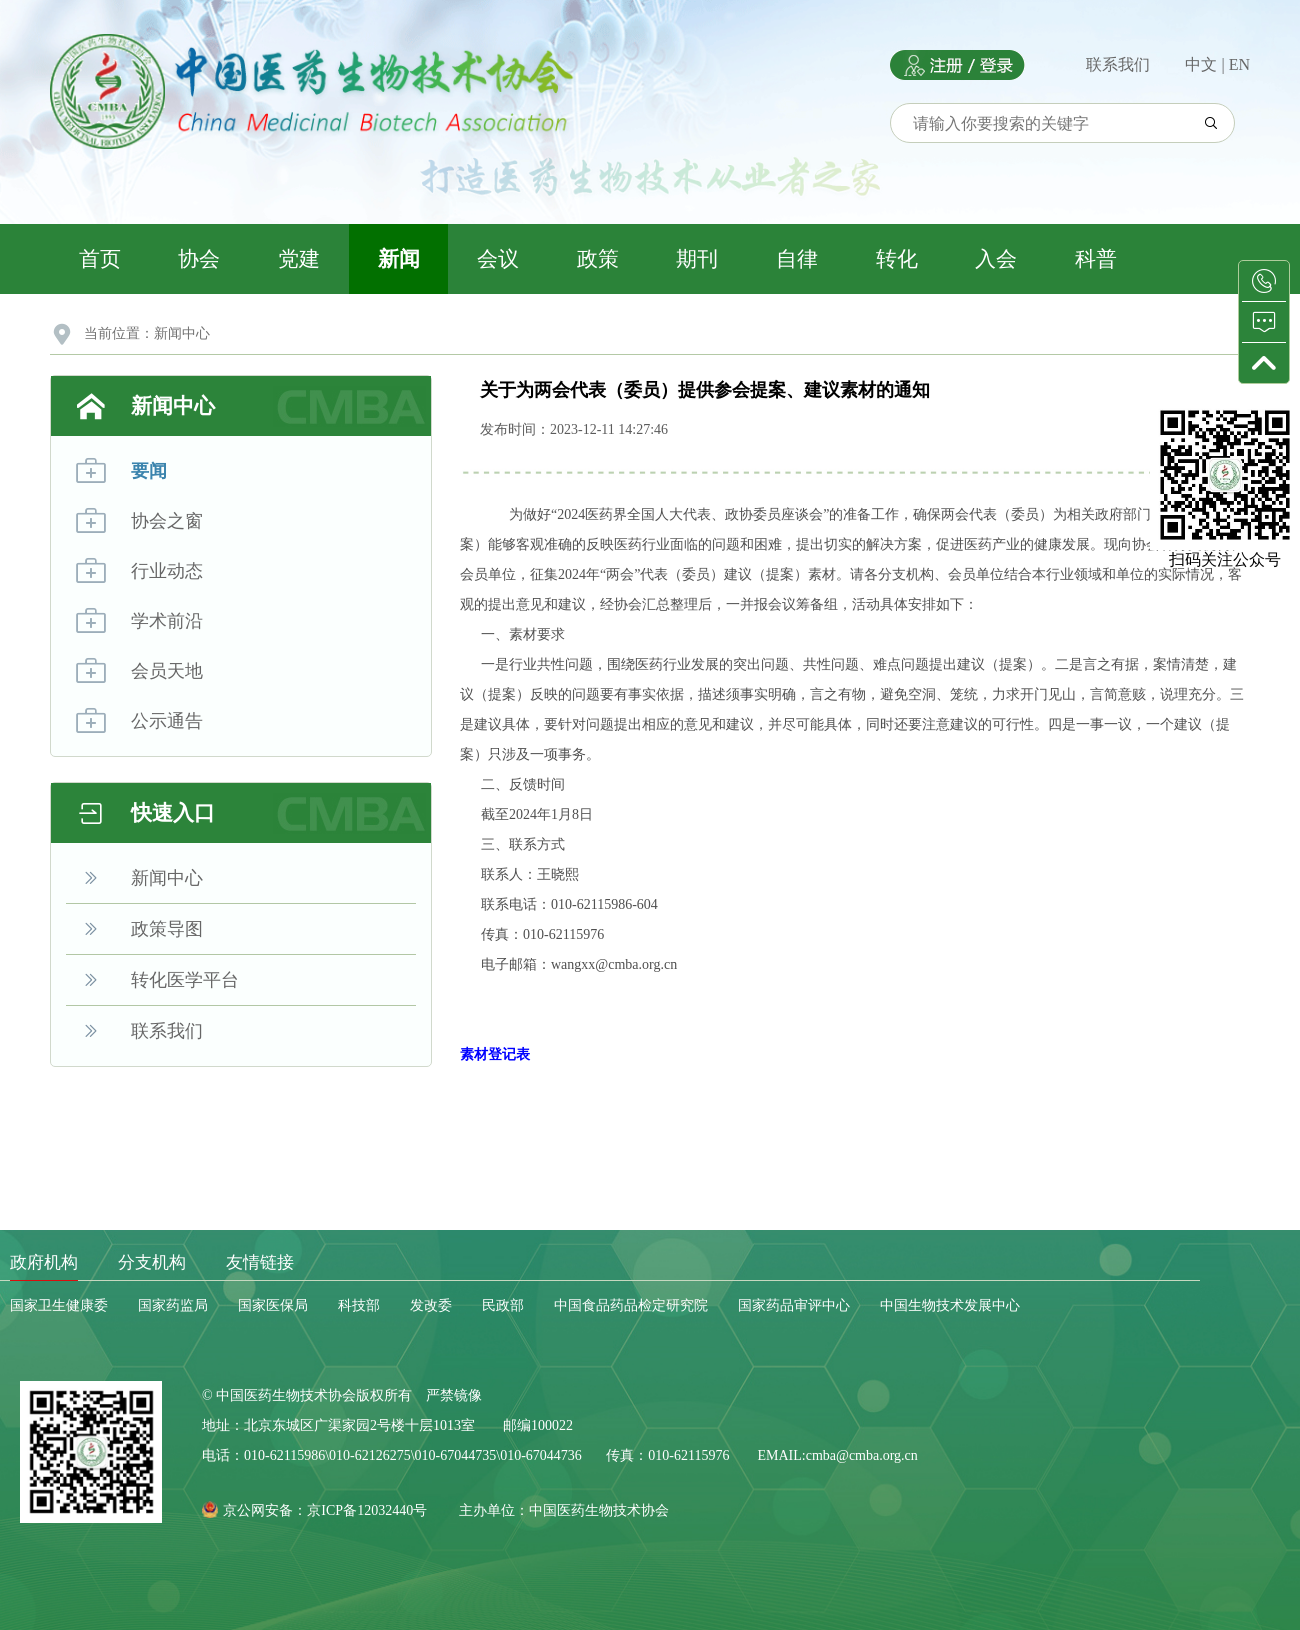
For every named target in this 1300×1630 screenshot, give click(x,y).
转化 (897, 259)
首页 (100, 259)
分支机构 (152, 1262)
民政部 (503, 1305)
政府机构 (44, 1262)
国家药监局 (173, 1305)
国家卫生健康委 (59, 1305)
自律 (797, 259)
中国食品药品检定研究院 (631, 1305)
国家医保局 (273, 1305)
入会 (996, 259)
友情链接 (260, 1262)
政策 (598, 259)
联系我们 (1118, 64)
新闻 (399, 259)
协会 (199, 259)
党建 (299, 259)
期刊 (697, 259)
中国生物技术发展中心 (950, 1305)
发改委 (431, 1305)
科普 (1096, 259)
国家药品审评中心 (794, 1305)
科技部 (359, 1305)
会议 (498, 259)
